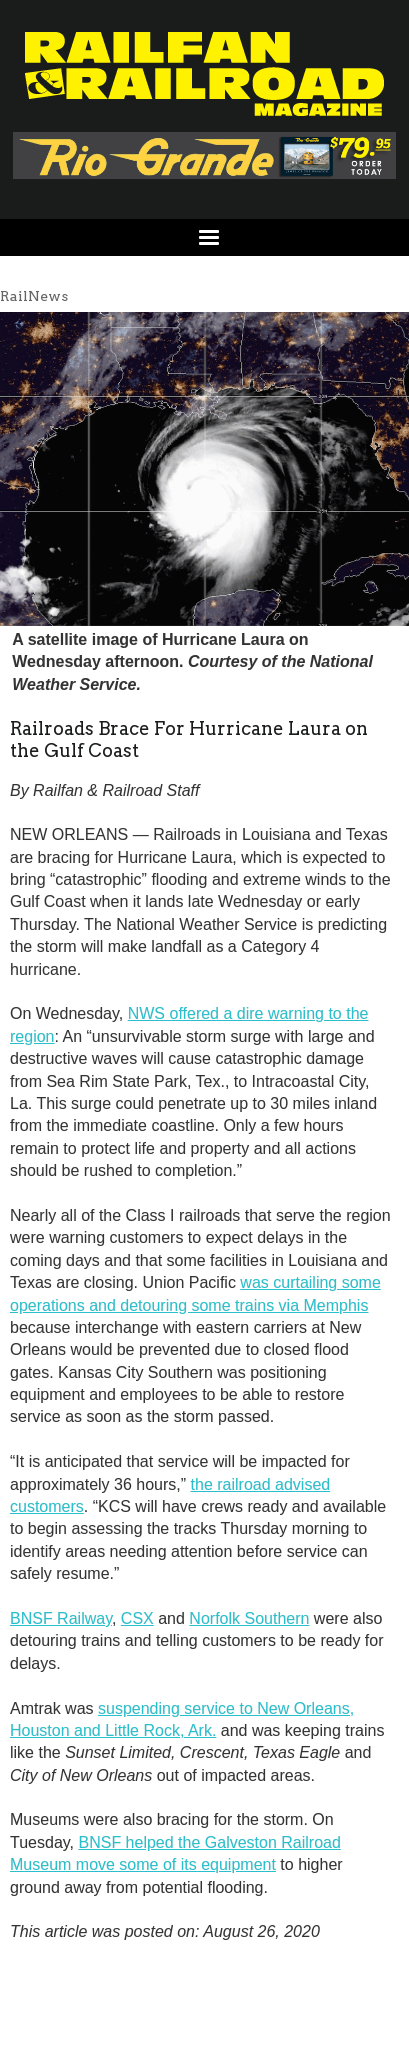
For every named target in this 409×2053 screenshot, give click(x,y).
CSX (137, 1618)
